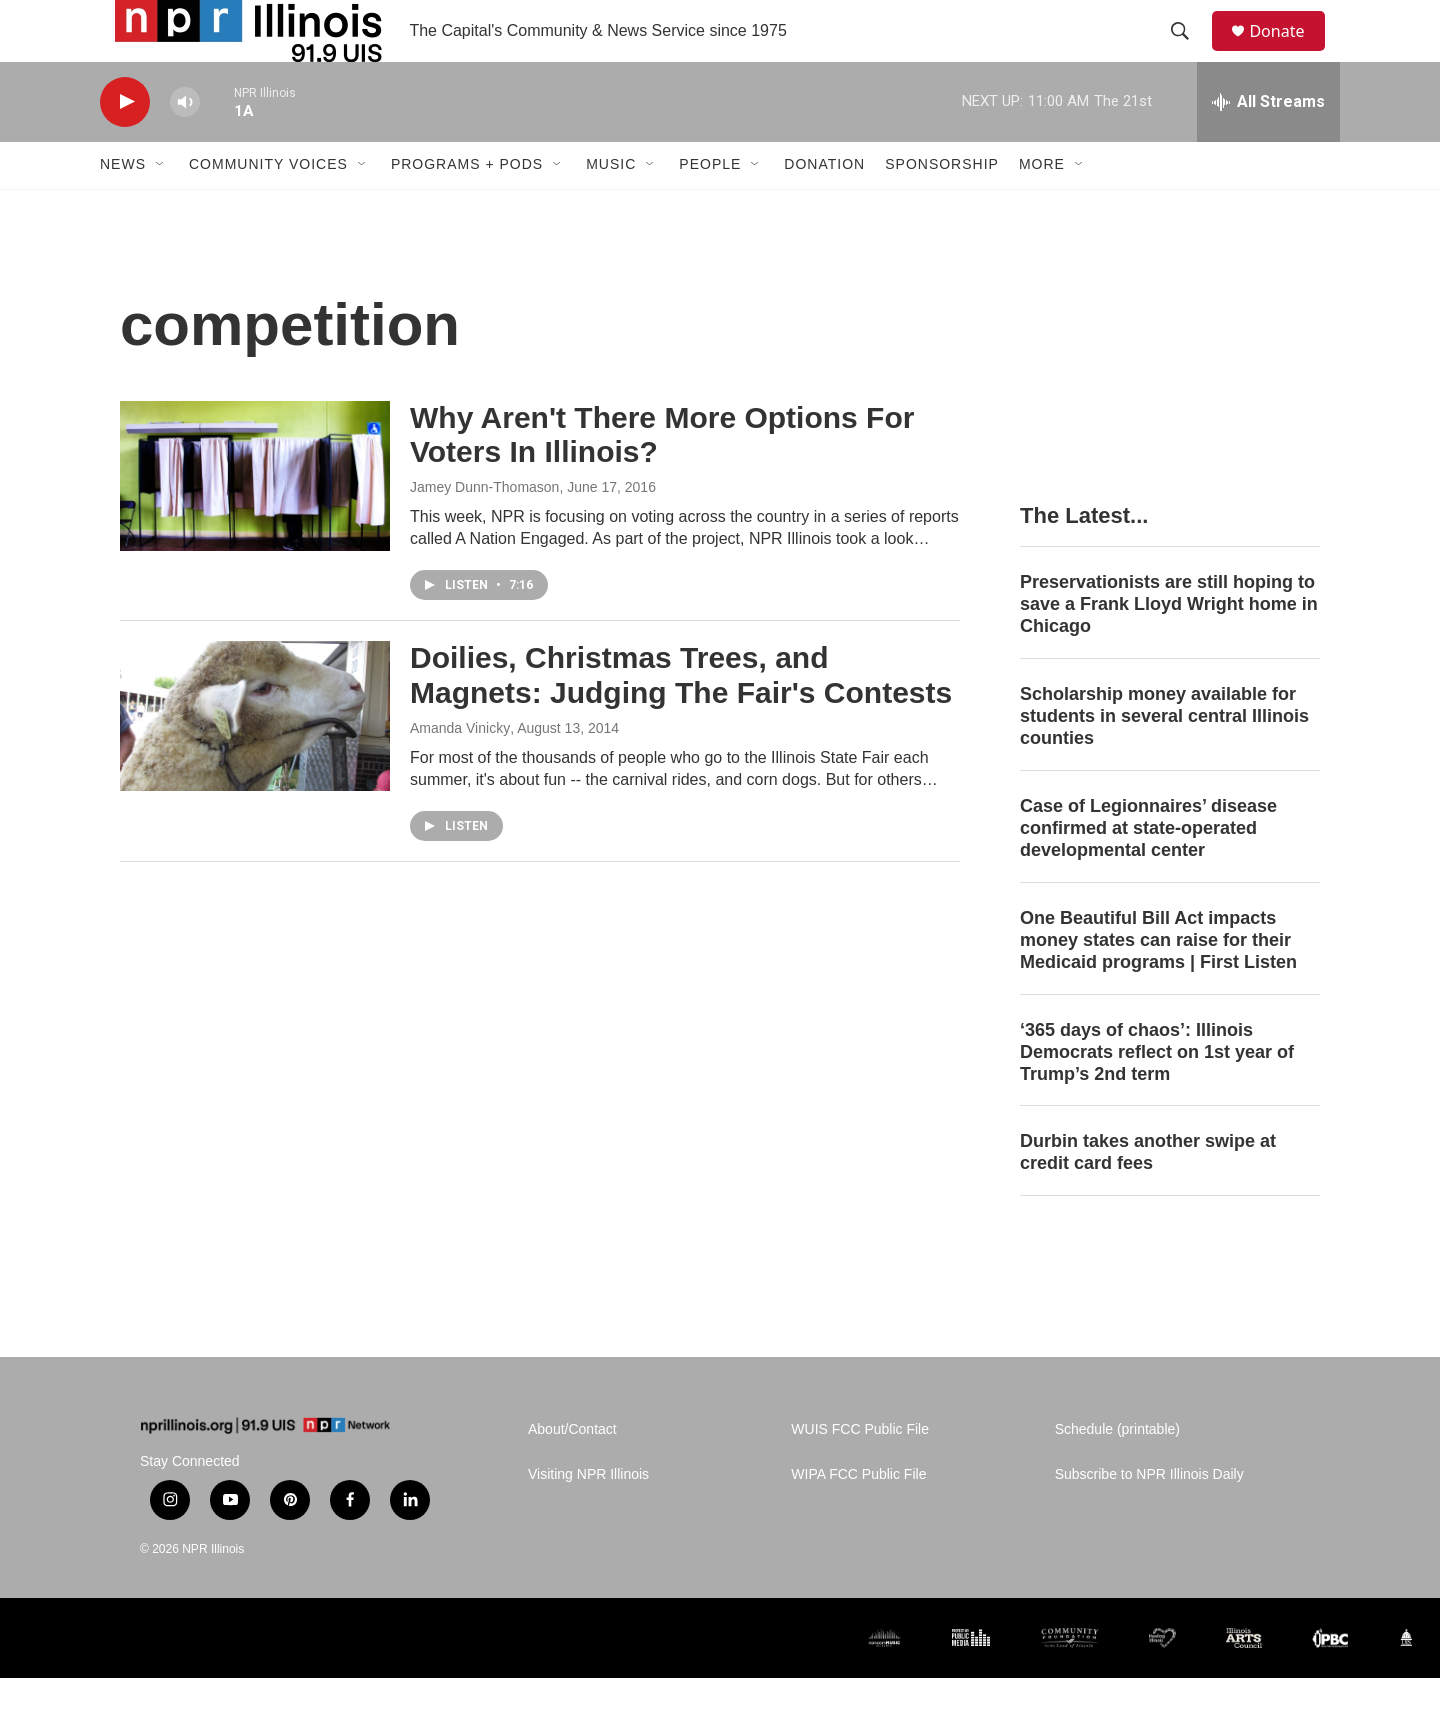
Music (611, 208)
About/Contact (572, 1472)
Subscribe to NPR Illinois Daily (1149, 1517)
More (1042, 208)
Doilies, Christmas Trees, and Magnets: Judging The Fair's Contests (681, 718)
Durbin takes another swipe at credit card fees (1148, 1196)
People (710, 208)
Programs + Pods (467, 208)
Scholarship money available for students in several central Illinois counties (1164, 759)
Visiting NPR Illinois (588, 1517)
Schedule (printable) (1117, 1472)
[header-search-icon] (1189, 53)
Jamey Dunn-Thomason (484, 530)
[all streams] (1268, 145)
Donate (1289, 52)
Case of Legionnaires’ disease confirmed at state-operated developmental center (1148, 871)
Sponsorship (942, 208)
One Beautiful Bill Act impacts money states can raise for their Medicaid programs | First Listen (1158, 983)
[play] (125, 145)
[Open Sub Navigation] (161, 208)
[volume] (185, 145)
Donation (824, 208)
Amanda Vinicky (460, 771)
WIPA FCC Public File (858, 1517)
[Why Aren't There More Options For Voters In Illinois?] (255, 519)
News (123, 208)
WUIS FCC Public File (860, 1472)
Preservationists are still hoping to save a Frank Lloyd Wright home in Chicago (1169, 647)
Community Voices (268, 208)
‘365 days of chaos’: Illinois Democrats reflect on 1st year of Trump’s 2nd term (1157, 1095)
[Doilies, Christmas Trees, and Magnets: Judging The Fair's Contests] (255, 759)
